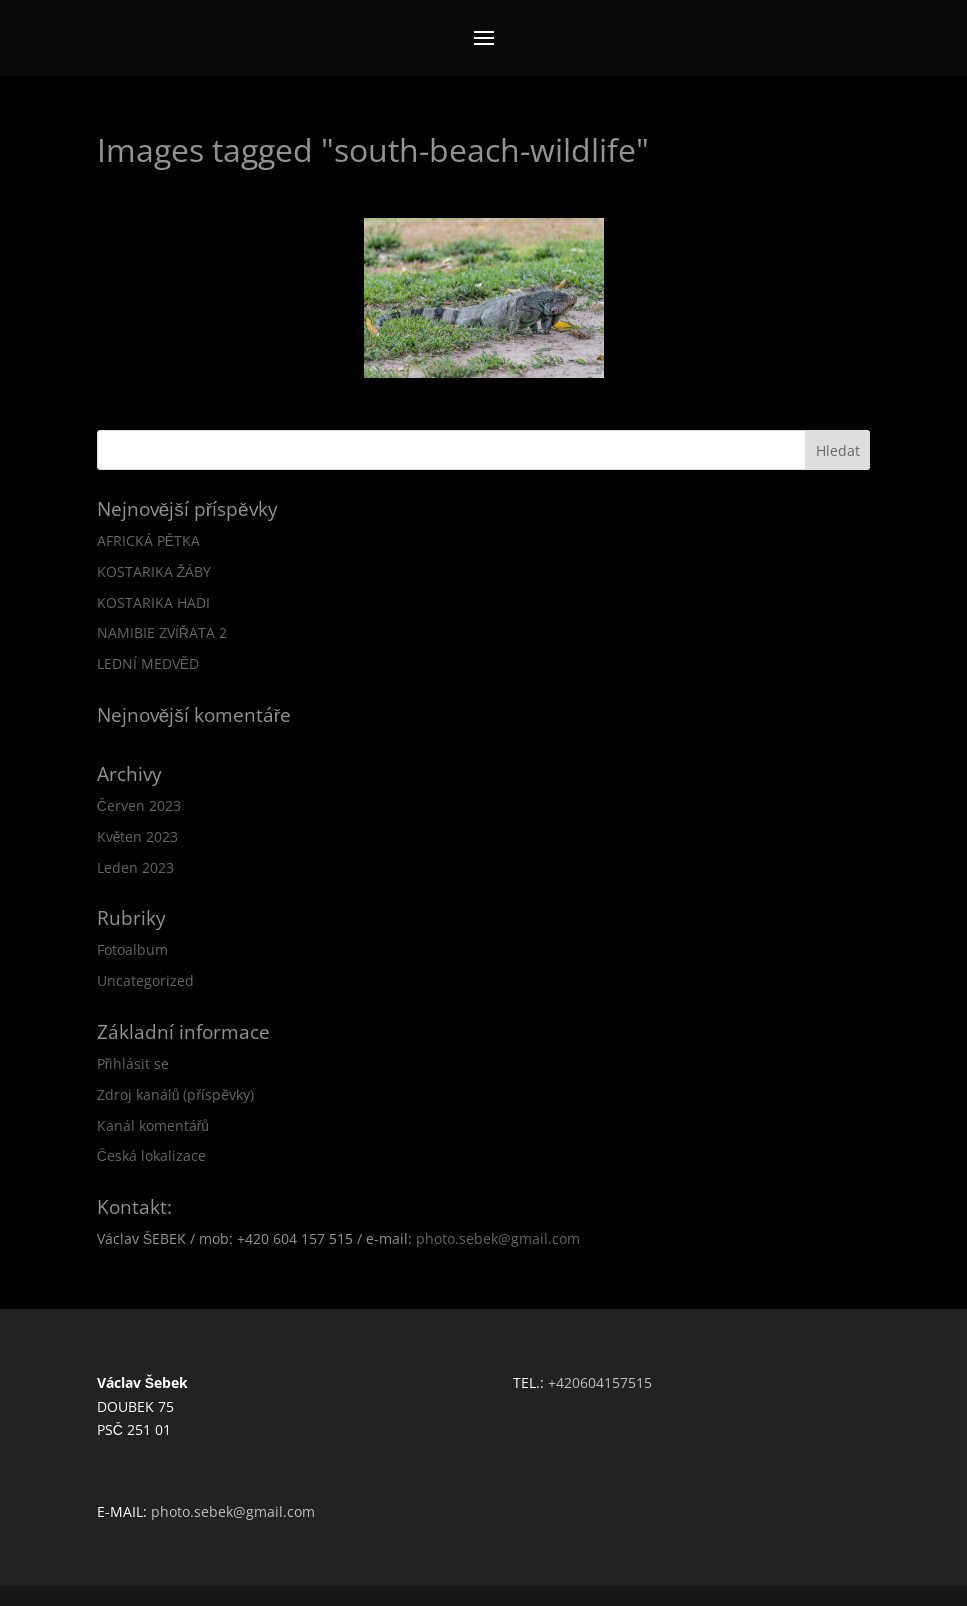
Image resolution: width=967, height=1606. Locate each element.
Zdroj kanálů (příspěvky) (175, 1094)
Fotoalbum (132, 949)
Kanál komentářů (153, 1125)
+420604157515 (600, 1382)
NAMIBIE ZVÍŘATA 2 (162, 632)
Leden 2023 (135, 867)
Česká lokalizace (151, 1155)
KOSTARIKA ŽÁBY (154, 571)
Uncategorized (145, 980)
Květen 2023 (138, 836)
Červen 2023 (139, 805)
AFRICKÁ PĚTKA (148, 540)
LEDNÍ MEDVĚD (148, 663)
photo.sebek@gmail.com (498, 1238)
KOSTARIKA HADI (153, 602)
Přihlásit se (133, 1063)
